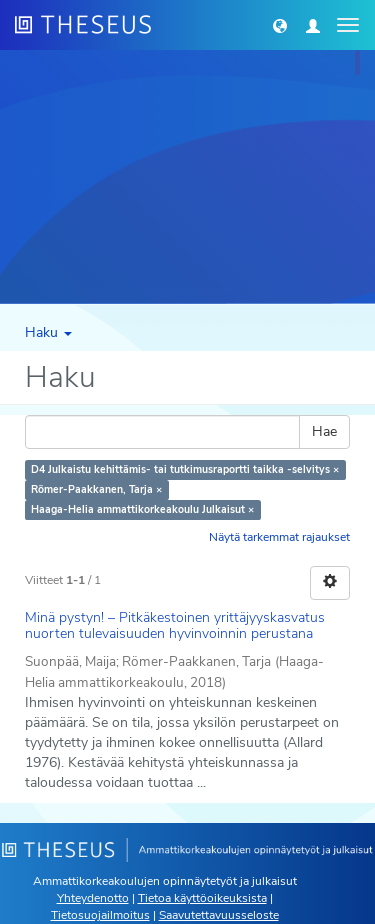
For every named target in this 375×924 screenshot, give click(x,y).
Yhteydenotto (93, 898)
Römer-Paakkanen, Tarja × (96, 489)
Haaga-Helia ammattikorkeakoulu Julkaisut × (142, 509)
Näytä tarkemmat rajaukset (279, 537)
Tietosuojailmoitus (100, 915)
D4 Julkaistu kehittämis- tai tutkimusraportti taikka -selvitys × (185, 469)
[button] (280, 25)
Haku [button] (48, 332)
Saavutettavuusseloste (219, 915)
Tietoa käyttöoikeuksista (202, 898)
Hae (324, 431)
